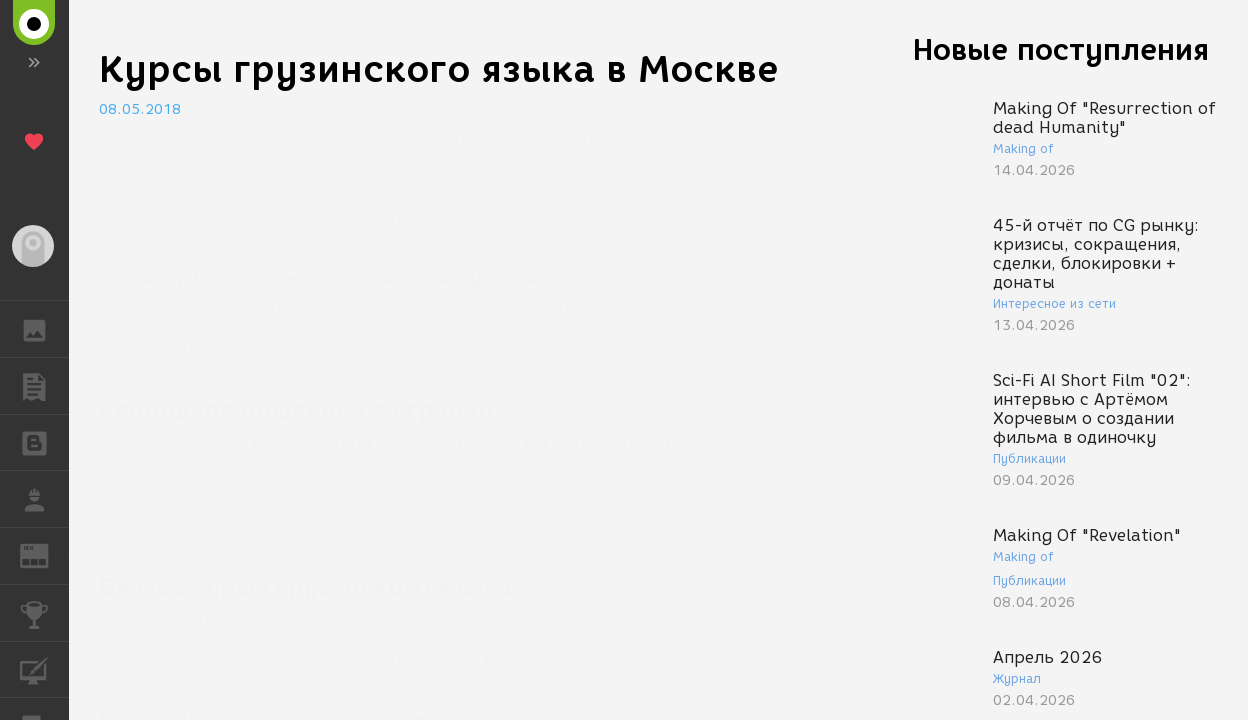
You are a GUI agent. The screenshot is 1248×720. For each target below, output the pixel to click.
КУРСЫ (44, 668)
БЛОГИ (44, 441)
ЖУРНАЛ (44, 554)
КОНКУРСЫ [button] (44, 613)
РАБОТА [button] (44, 499)
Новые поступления (1061, 49)
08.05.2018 (140, 109)
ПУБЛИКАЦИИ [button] (44, 386)
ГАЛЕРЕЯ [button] (44, 329)
